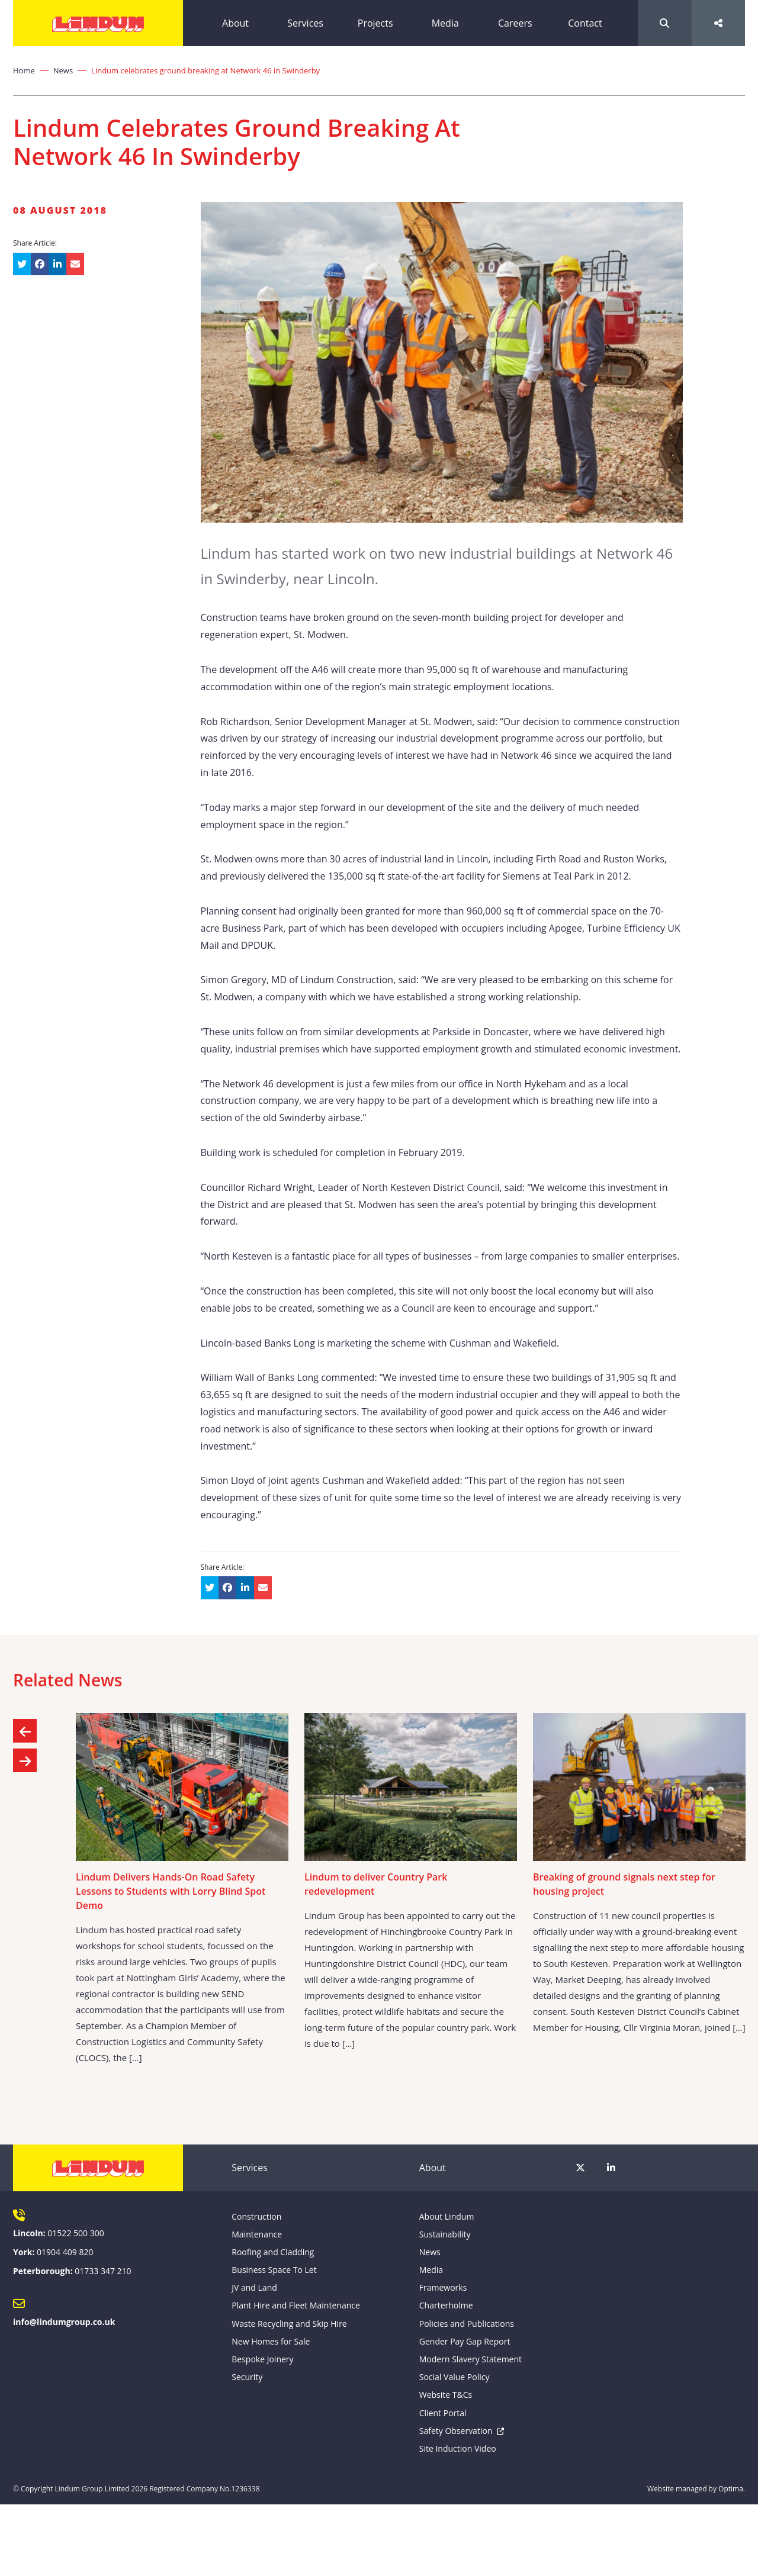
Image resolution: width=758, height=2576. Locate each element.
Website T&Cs (445, 2394)
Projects (375, 23)
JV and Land (254, 2287)
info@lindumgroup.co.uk (64, 2321)
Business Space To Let (274, 2269)
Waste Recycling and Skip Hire (289, 2323)
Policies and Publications (466, 2323)
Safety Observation (456, 2430)
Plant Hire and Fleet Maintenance (296, 2305)
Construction (256, 2216)
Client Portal (443, 2413)
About (235, 23)
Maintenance (257, 2234)
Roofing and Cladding (273, 2252)
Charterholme (446, 2305)
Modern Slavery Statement (470, 2359)
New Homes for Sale (271, 2341)
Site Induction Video (457, 2448)
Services (305, 23)
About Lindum (446, 2216)
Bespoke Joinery (262, 2359)
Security (247, 2376)
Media (445, 23)
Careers (515, 23)
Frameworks (443, 2287)
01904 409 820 (65, 2252)
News (63, 70)
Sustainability (445, 2234)
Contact (585, 23)
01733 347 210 (103, 2270)
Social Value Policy (454, 2376)
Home (24, 70)
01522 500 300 (75, 2233)
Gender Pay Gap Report (464, 2341)
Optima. (731, 2489)
